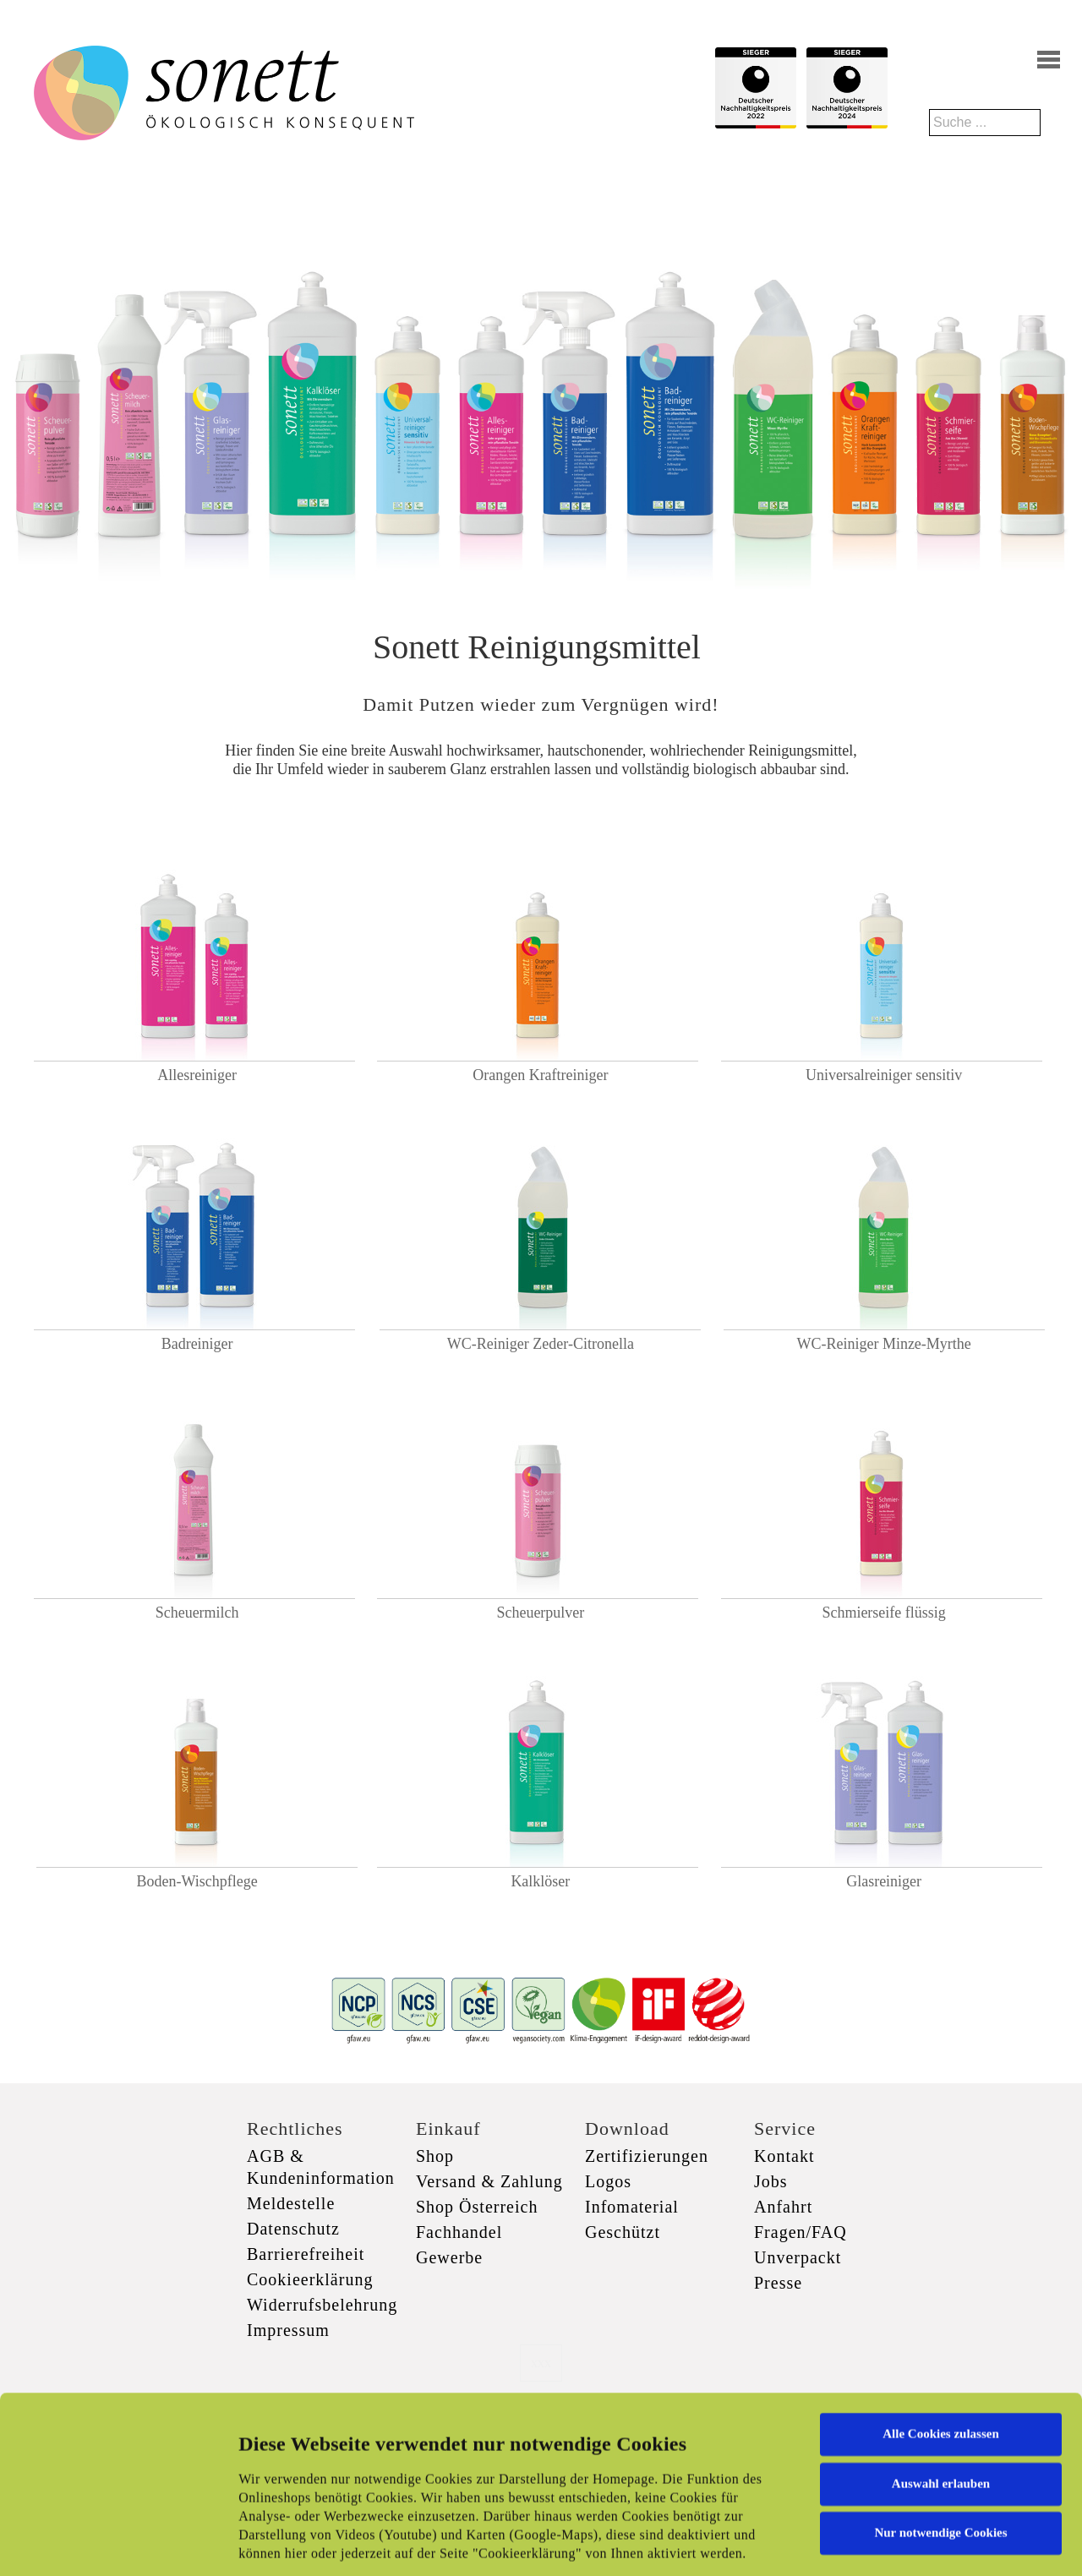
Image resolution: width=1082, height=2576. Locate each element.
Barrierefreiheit (305, 2254)
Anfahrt (783, 2206)
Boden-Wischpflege (197, 1881)
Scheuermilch (197, 1612)
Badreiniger (197, 1343)
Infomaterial (632, 2206)
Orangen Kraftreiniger (540, 1075)
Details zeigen (872, 2543)
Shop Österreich (477, 2206)
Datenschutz (293, 2228)
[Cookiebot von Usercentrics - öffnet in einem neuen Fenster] (109, 2543)
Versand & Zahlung (489, 2181)
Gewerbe (449, 2257)
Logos (608, 2181)
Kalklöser (540, 1881)
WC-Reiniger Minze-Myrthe (883, 1343)
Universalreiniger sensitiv (884, 1075)
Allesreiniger (197, 1075)
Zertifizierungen (646, 2156)
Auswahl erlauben (941, 2354)
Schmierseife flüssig (883, 1612)
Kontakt (784, 2156)
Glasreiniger (883, 1881)
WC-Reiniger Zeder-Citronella (540, 1343)
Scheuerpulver (540, 1612)
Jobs (771, 2181)
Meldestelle (291, 2203)
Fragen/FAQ (800, 2232)
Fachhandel (459, 2232)
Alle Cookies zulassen (941, 2305)
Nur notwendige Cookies (940, 2404)
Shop (435, 2156)
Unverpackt (797, 2257)
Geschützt (622, 2232)
